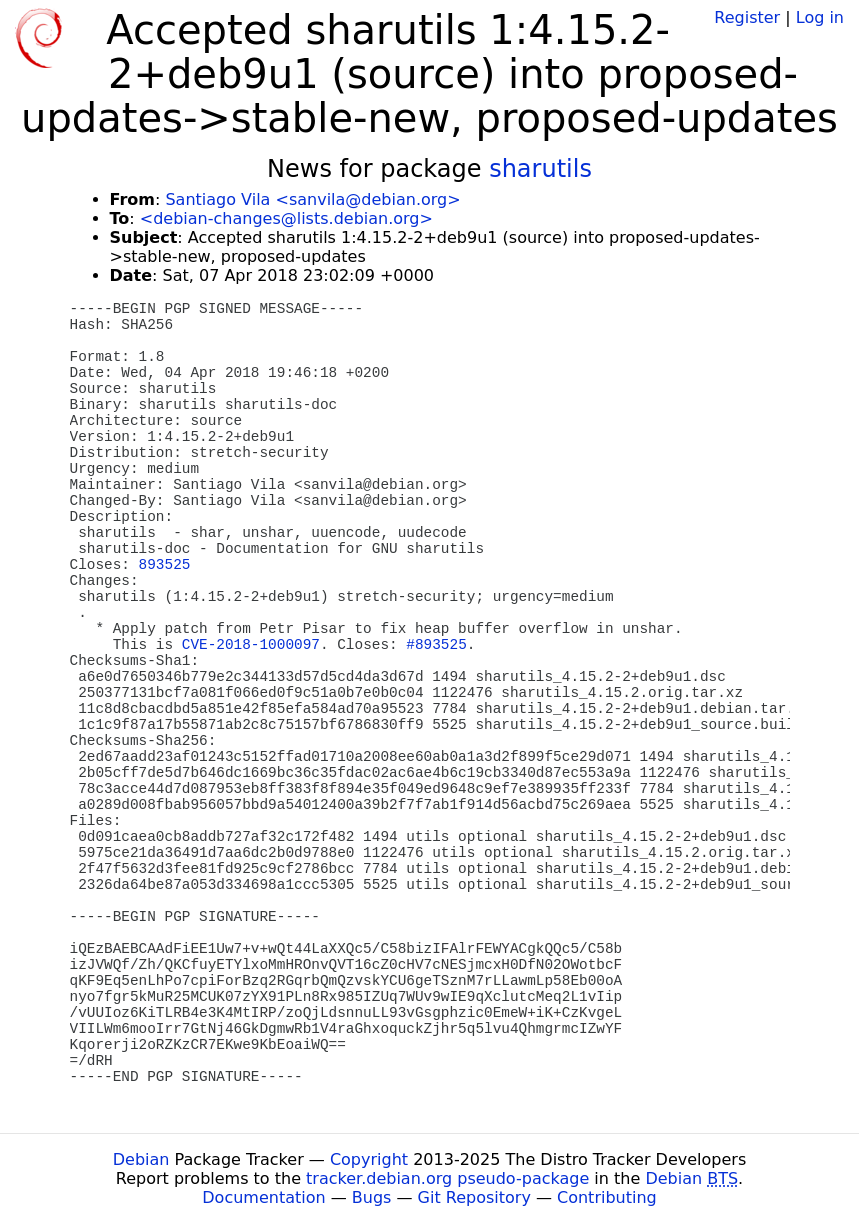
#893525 (436, 645)
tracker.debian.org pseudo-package (447, 1178)
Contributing (607, 1197)
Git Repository (474, 1197)
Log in (820, 17)
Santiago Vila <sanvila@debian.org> (312, 199)
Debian (141, 1159)
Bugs (372, 1197)
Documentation (263, 1197)
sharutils (540, 169)
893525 (165, 565)
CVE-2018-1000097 (251, 645)
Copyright (369, 1159)
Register (747, 17)
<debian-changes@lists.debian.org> (286, 218)
